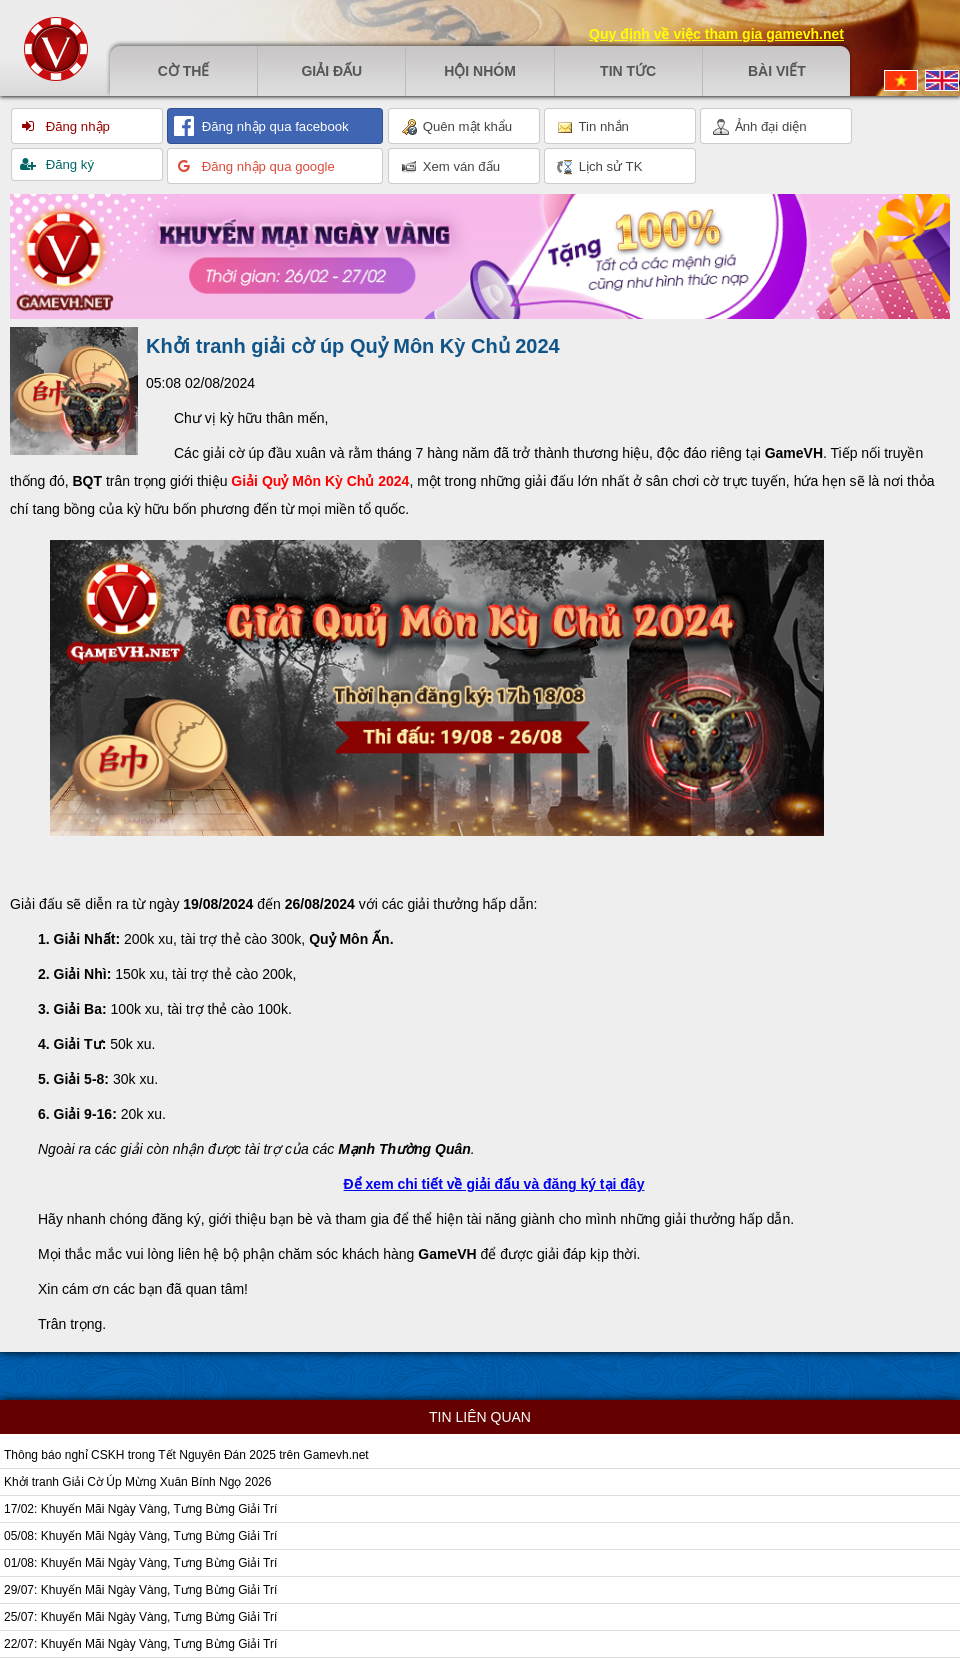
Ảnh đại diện (760, 127)
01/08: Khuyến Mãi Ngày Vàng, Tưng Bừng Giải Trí (140, 1563)
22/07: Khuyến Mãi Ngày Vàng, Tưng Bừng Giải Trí (140, 1644)
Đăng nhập (76, 126)
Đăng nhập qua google (266, 166)
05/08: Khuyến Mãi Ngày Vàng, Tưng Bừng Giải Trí (140, 1536)
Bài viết (777, 71)
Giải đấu (331, 71)
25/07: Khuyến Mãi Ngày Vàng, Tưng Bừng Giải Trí (140, 1617)
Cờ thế (184, 71)
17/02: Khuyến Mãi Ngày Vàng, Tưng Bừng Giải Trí (140, 1509)
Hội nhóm (480, 71)
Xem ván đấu (450, 167)
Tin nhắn (593, 127)
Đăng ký (68, 164)
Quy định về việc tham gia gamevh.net (716, 34)
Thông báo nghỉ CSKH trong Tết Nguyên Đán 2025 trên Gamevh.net (186, 1455)
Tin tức (628, 71)
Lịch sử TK (599, 167)
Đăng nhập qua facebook (273, 126)
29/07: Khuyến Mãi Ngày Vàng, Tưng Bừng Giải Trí (140, 1590)
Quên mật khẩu (456, 127)
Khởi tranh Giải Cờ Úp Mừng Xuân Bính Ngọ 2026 (137, 1482)
